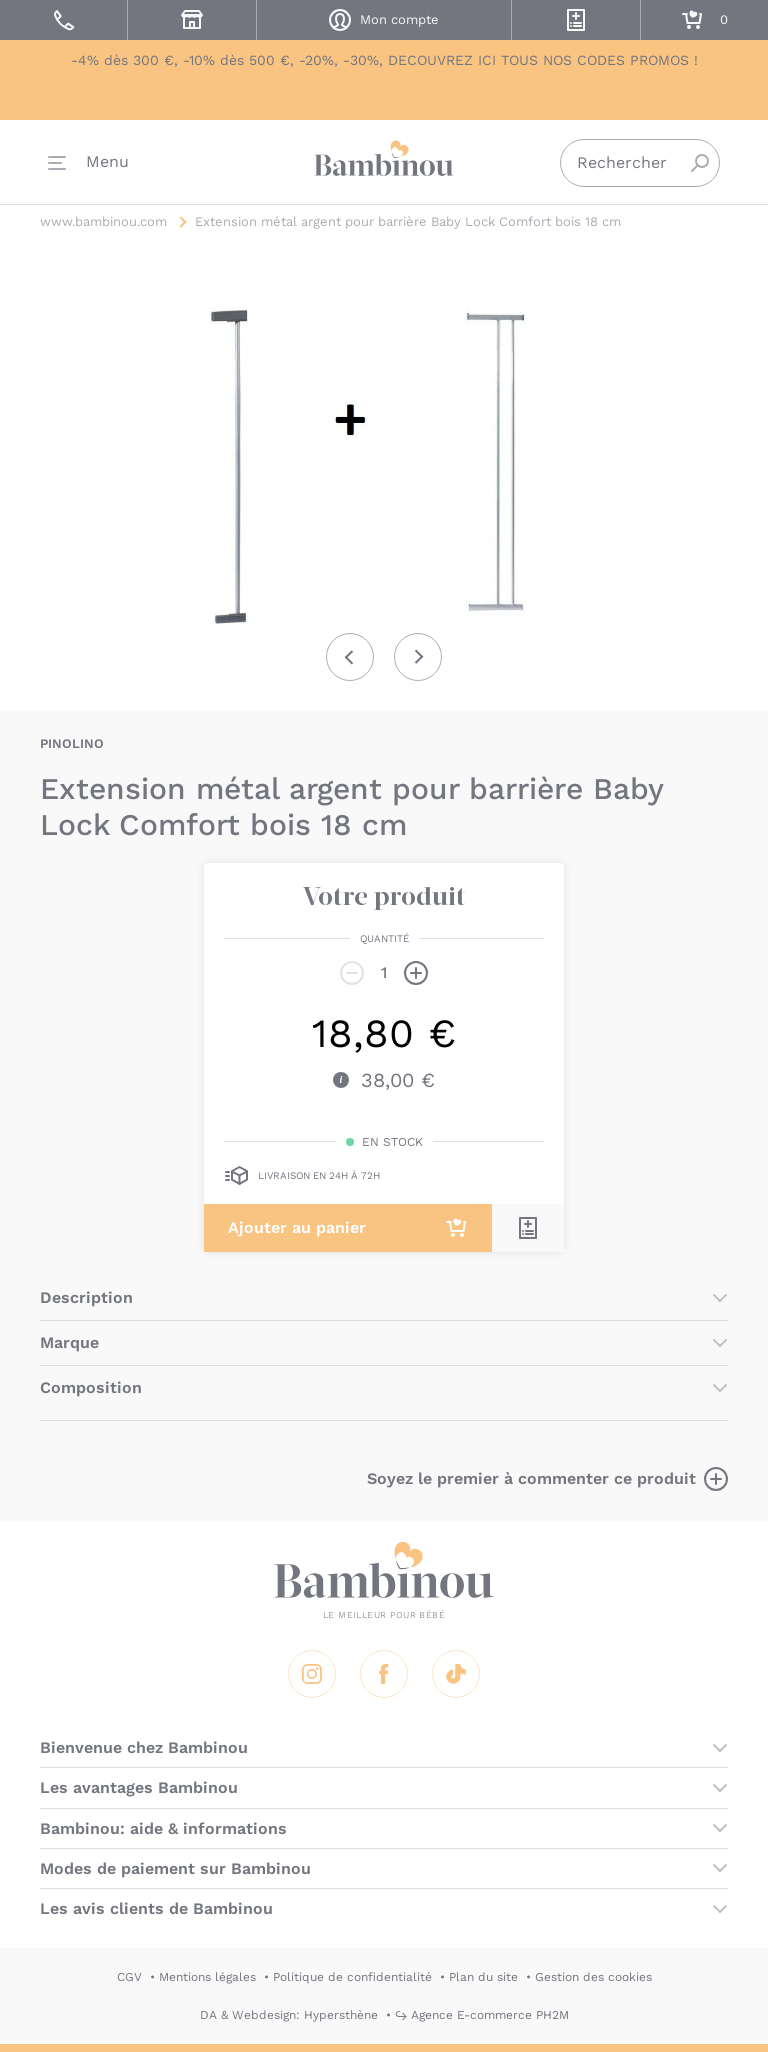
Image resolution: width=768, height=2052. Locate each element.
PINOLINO (72, 743)
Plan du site (483, 1977)
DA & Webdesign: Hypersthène (289, 2015)
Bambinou (384, 160)
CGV (129, 1977)
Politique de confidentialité (352, 1977)
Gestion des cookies (593, 1977)
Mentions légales (207, 1977)
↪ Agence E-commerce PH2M (482, 2015)
